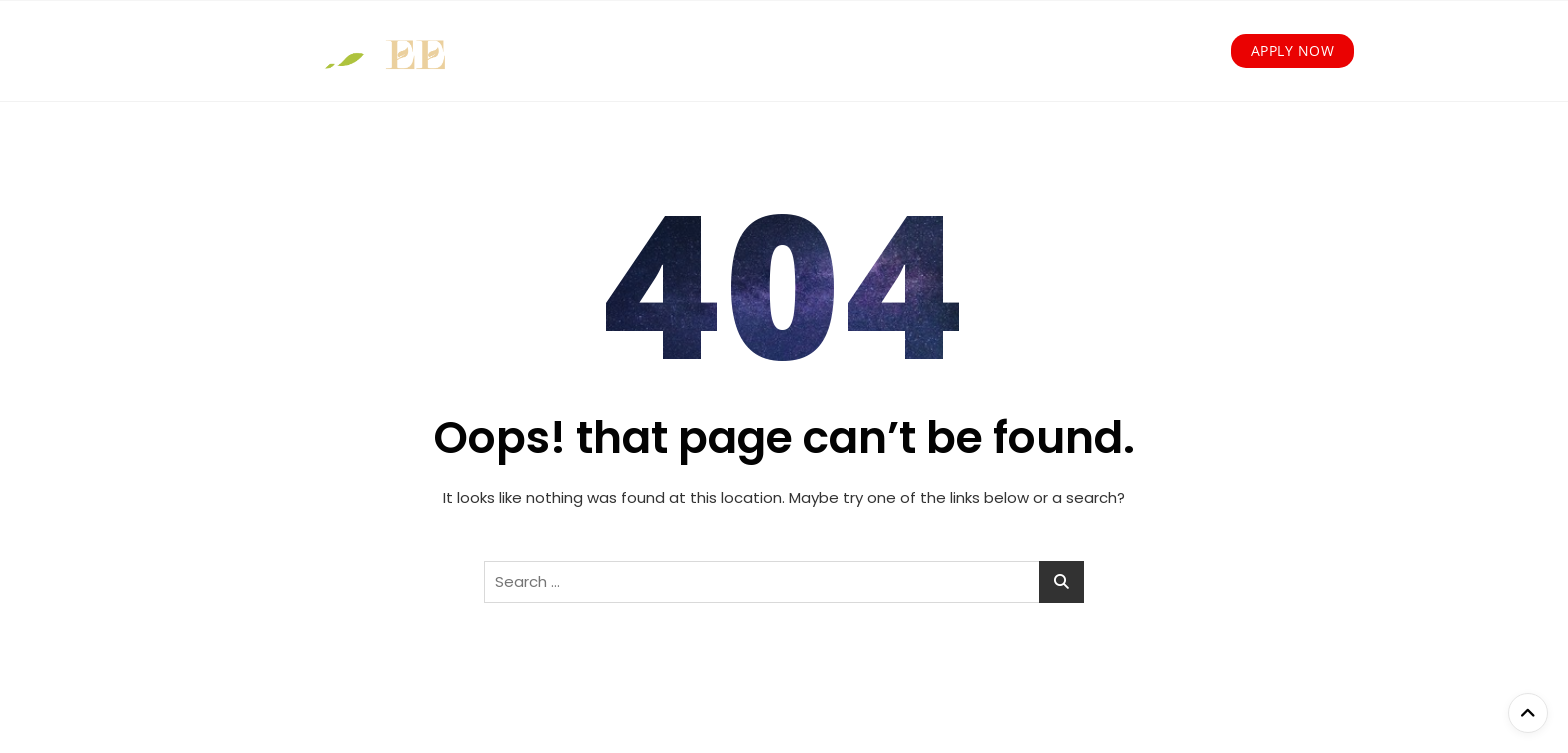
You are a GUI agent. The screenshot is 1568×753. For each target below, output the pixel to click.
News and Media (1121, 51)
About (554, 51)
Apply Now (1293, 50)
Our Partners (974, 51)
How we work (665, 51)
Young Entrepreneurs (830, 51)
